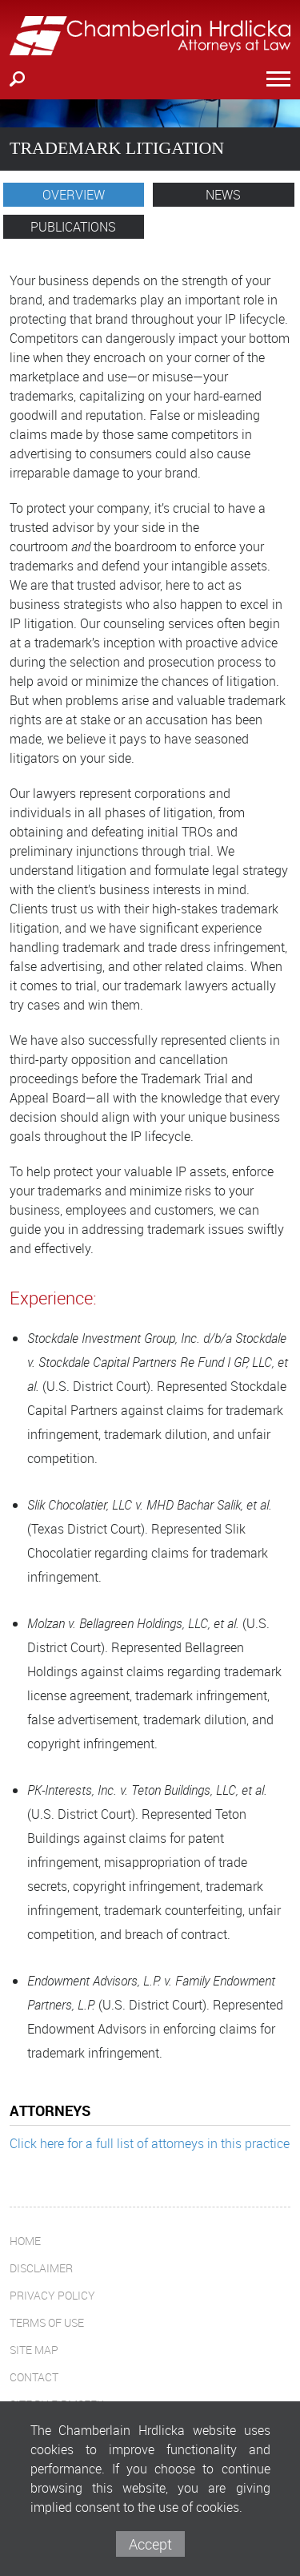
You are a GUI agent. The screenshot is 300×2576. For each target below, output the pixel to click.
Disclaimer (41, 2268)
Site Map (34, 2349)
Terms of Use (47, 2322)
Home (25, 2240)
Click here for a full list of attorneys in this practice (150, 2143)
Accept (150, 2544)
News (223, 195)
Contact (34, 2377)
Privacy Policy (52, 2295)
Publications (73, 227)
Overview (73, 195)
